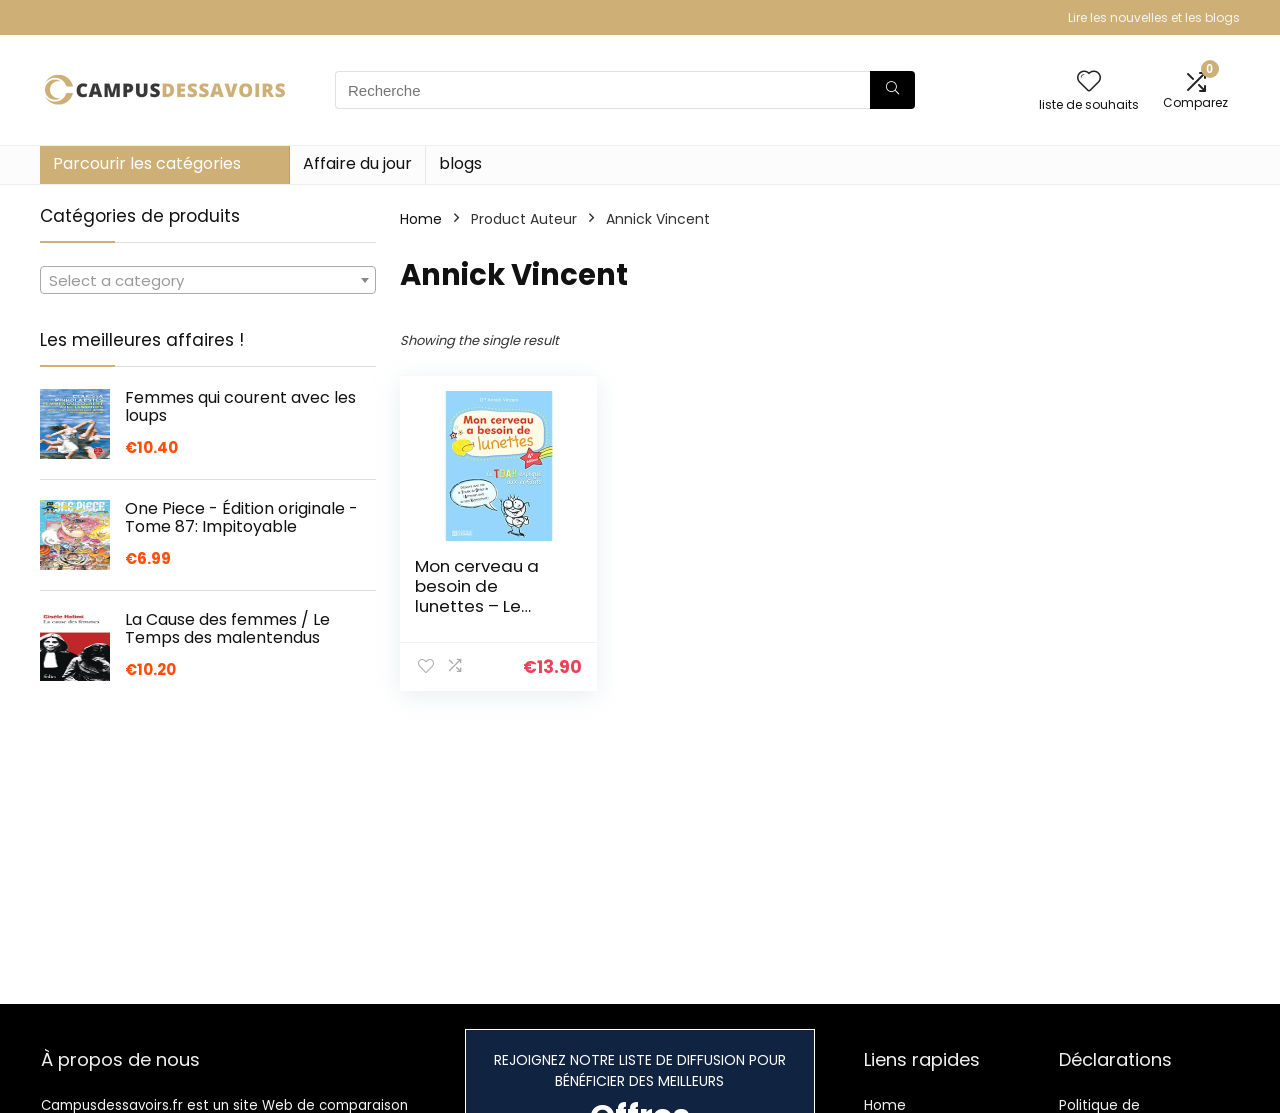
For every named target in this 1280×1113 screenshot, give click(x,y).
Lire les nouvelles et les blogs (1154, 17)
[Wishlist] (1089, 82)
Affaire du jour (357, 163)
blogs (460, 163)
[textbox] (208, 281)
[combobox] (208, 280)
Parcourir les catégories (147, 163)
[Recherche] (892, 90)
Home (421, 219)
